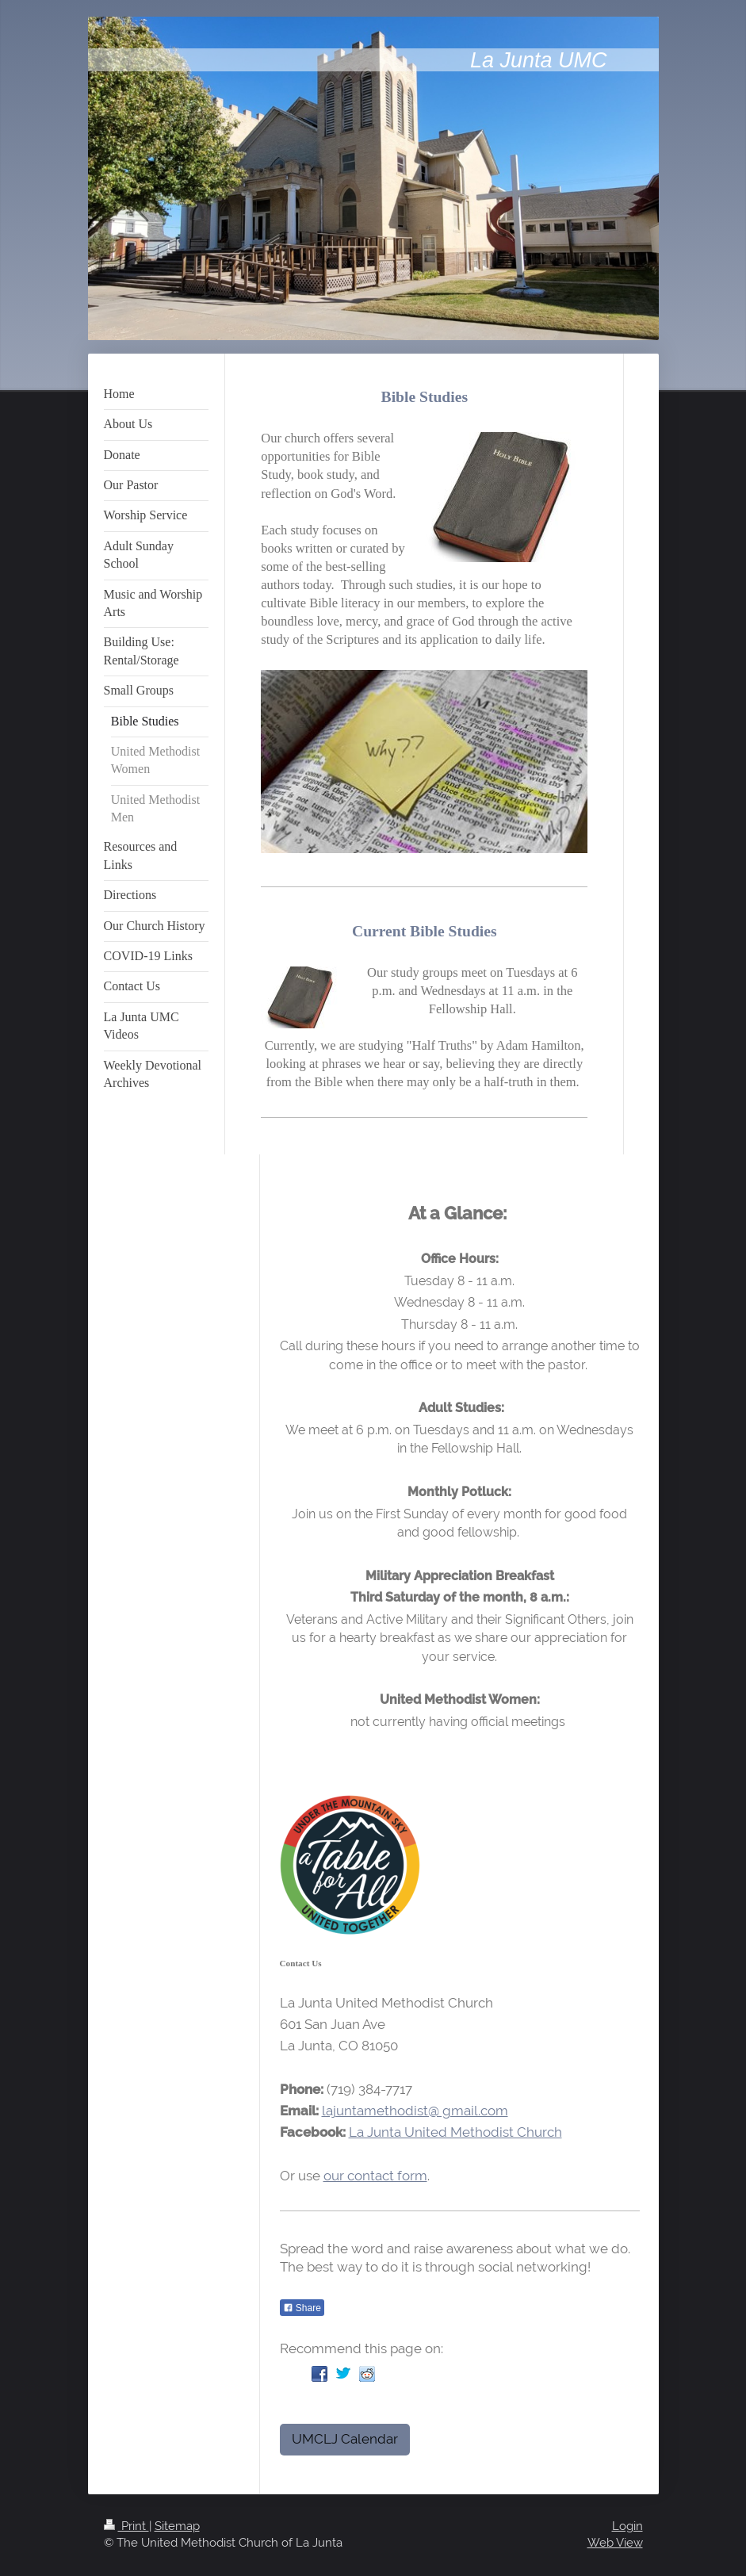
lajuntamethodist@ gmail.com (415, 2111)
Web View (615, 2543)
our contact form (375, 2176)
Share (302, 2308)
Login (627, 2526)
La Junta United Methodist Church (455, 2132)
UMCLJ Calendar (345, 2439)
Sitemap (177, 2526)
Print (126, 2526)
